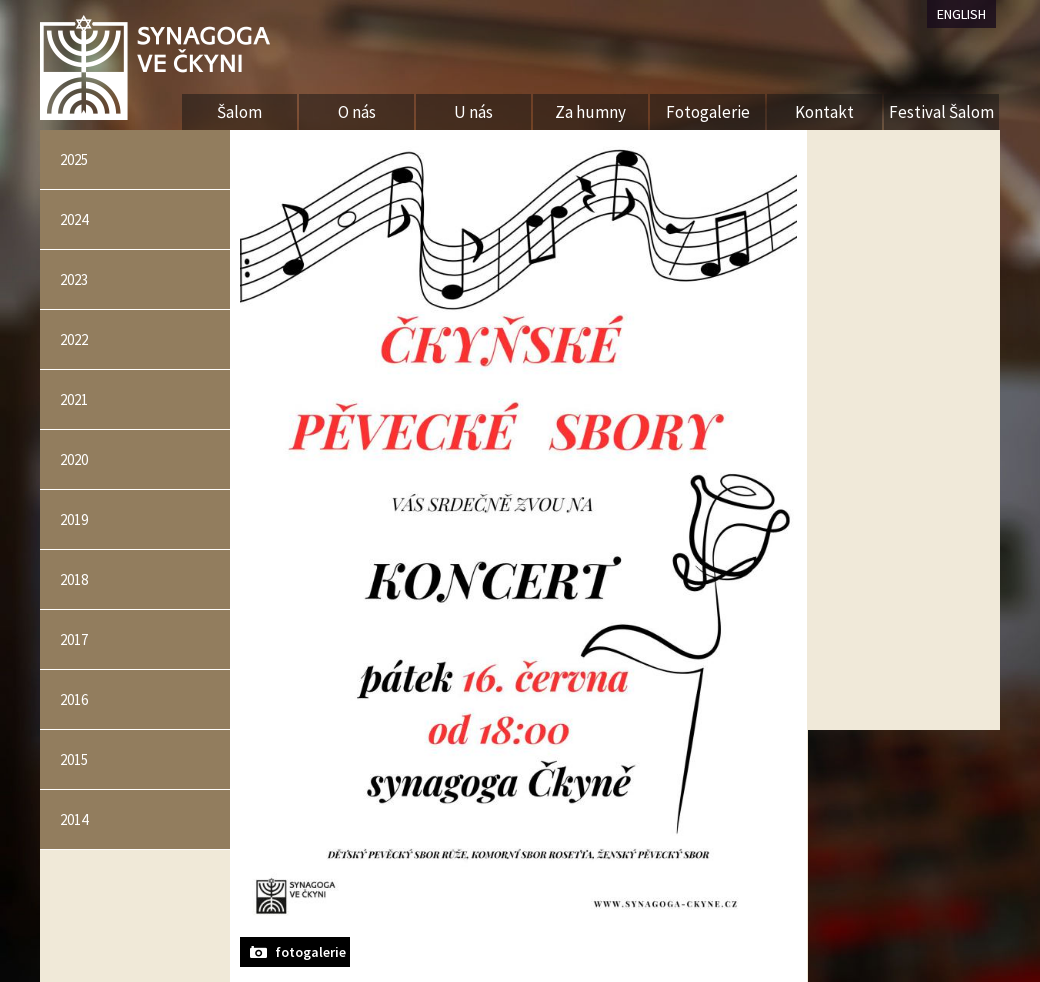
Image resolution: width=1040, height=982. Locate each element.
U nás (473, 112)
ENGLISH (961, 14)
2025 (74, 159)
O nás (357, 112)
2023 (74, 279)
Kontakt (824, 112)
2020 (74, 459)
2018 (74, 579)
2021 (74, 399)
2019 (74, 519)
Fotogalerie (708, 112)
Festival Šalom (941, 112)
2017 (74, 639)
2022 (74, 339)
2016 (74, 699)
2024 (74, 219)
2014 (74, 819)
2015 (74, 759)
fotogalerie (310, 952)
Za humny (590, 112)
